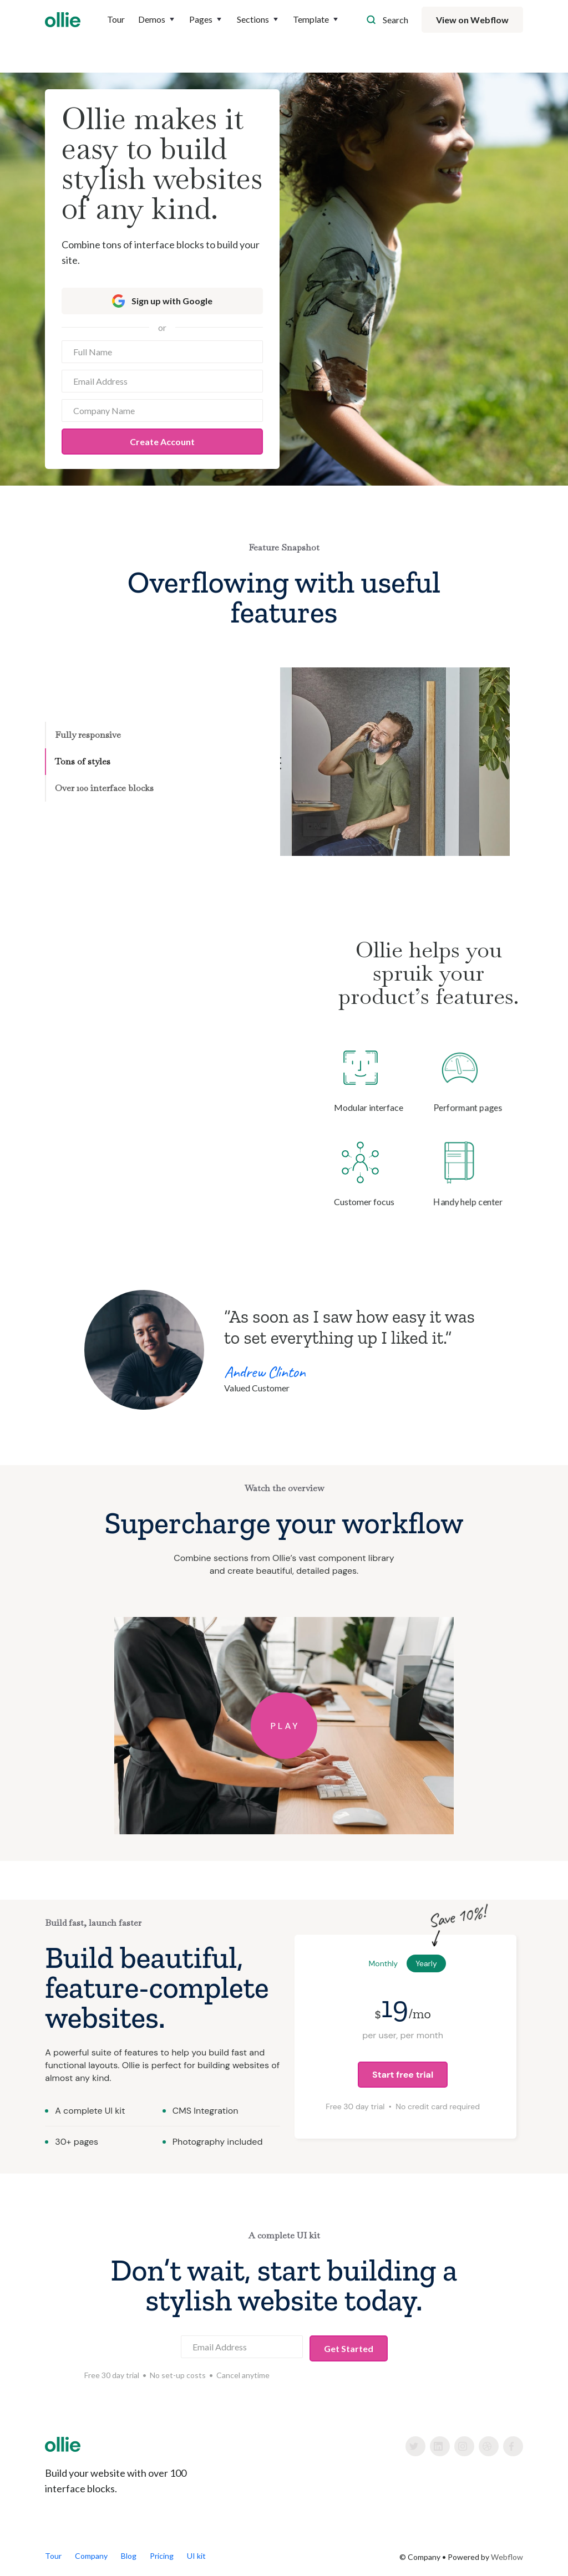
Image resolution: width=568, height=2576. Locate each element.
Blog (128, 2555)
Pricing (162, 2555)
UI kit (196, 2555)
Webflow (507, 2557)
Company (91, 2555)
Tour (116, 19)
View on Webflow (472, 19)
